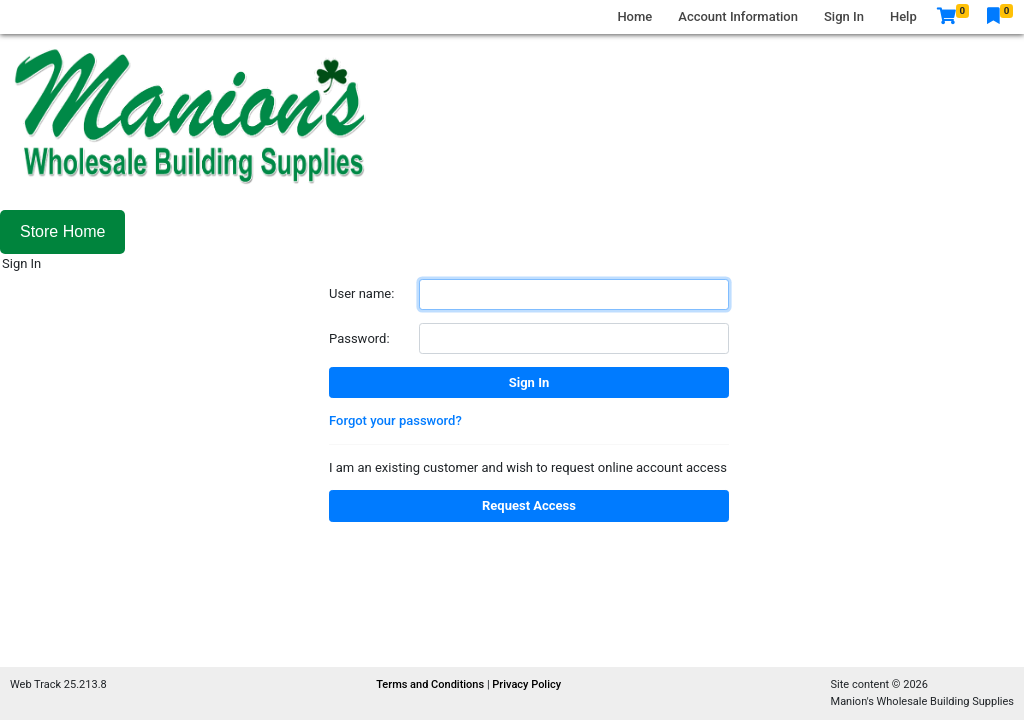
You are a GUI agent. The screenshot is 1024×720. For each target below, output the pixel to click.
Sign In (844, 16)
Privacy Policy (526, 684)
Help (903, 16)
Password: (359, 338)
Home (634, 16)
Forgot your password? (395, 420)
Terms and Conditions (431, 684)
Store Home (62, 231)
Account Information (738, 16)
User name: (361, 293)
